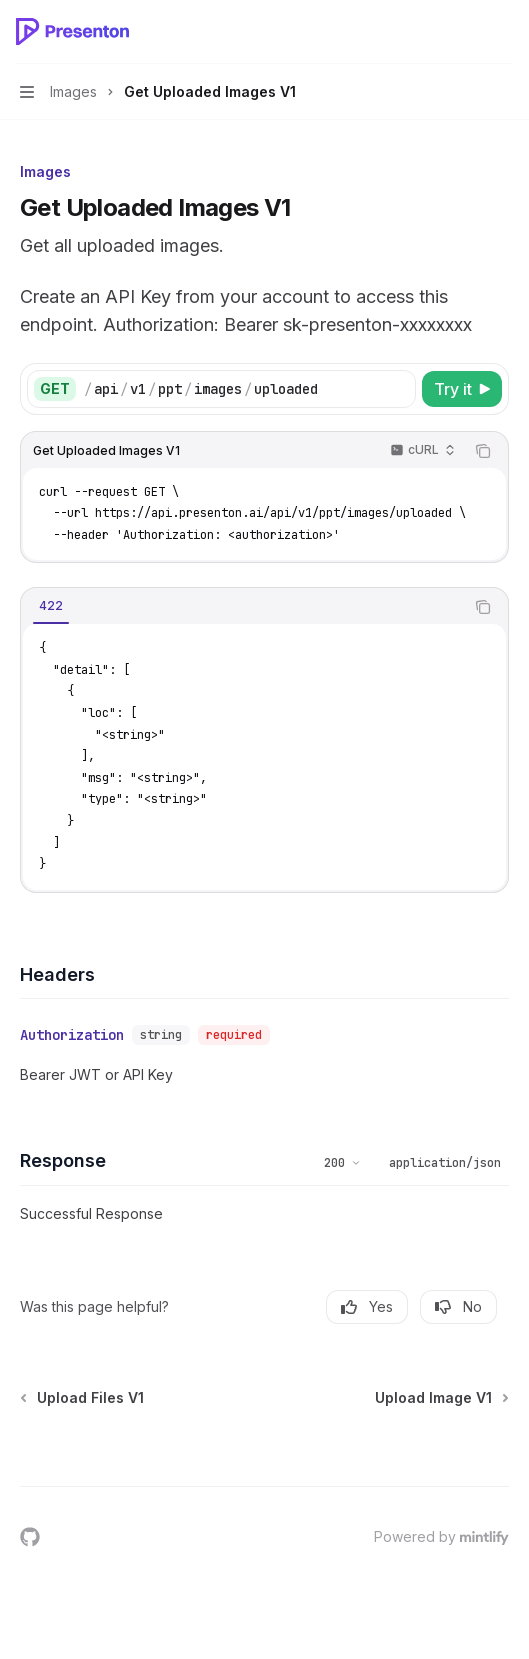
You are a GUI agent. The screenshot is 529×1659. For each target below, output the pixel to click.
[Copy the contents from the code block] (483, 451)
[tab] (51, 606)
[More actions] (503, 32)
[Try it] (462, 389)
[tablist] (242, 607)
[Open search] (465, 32)
